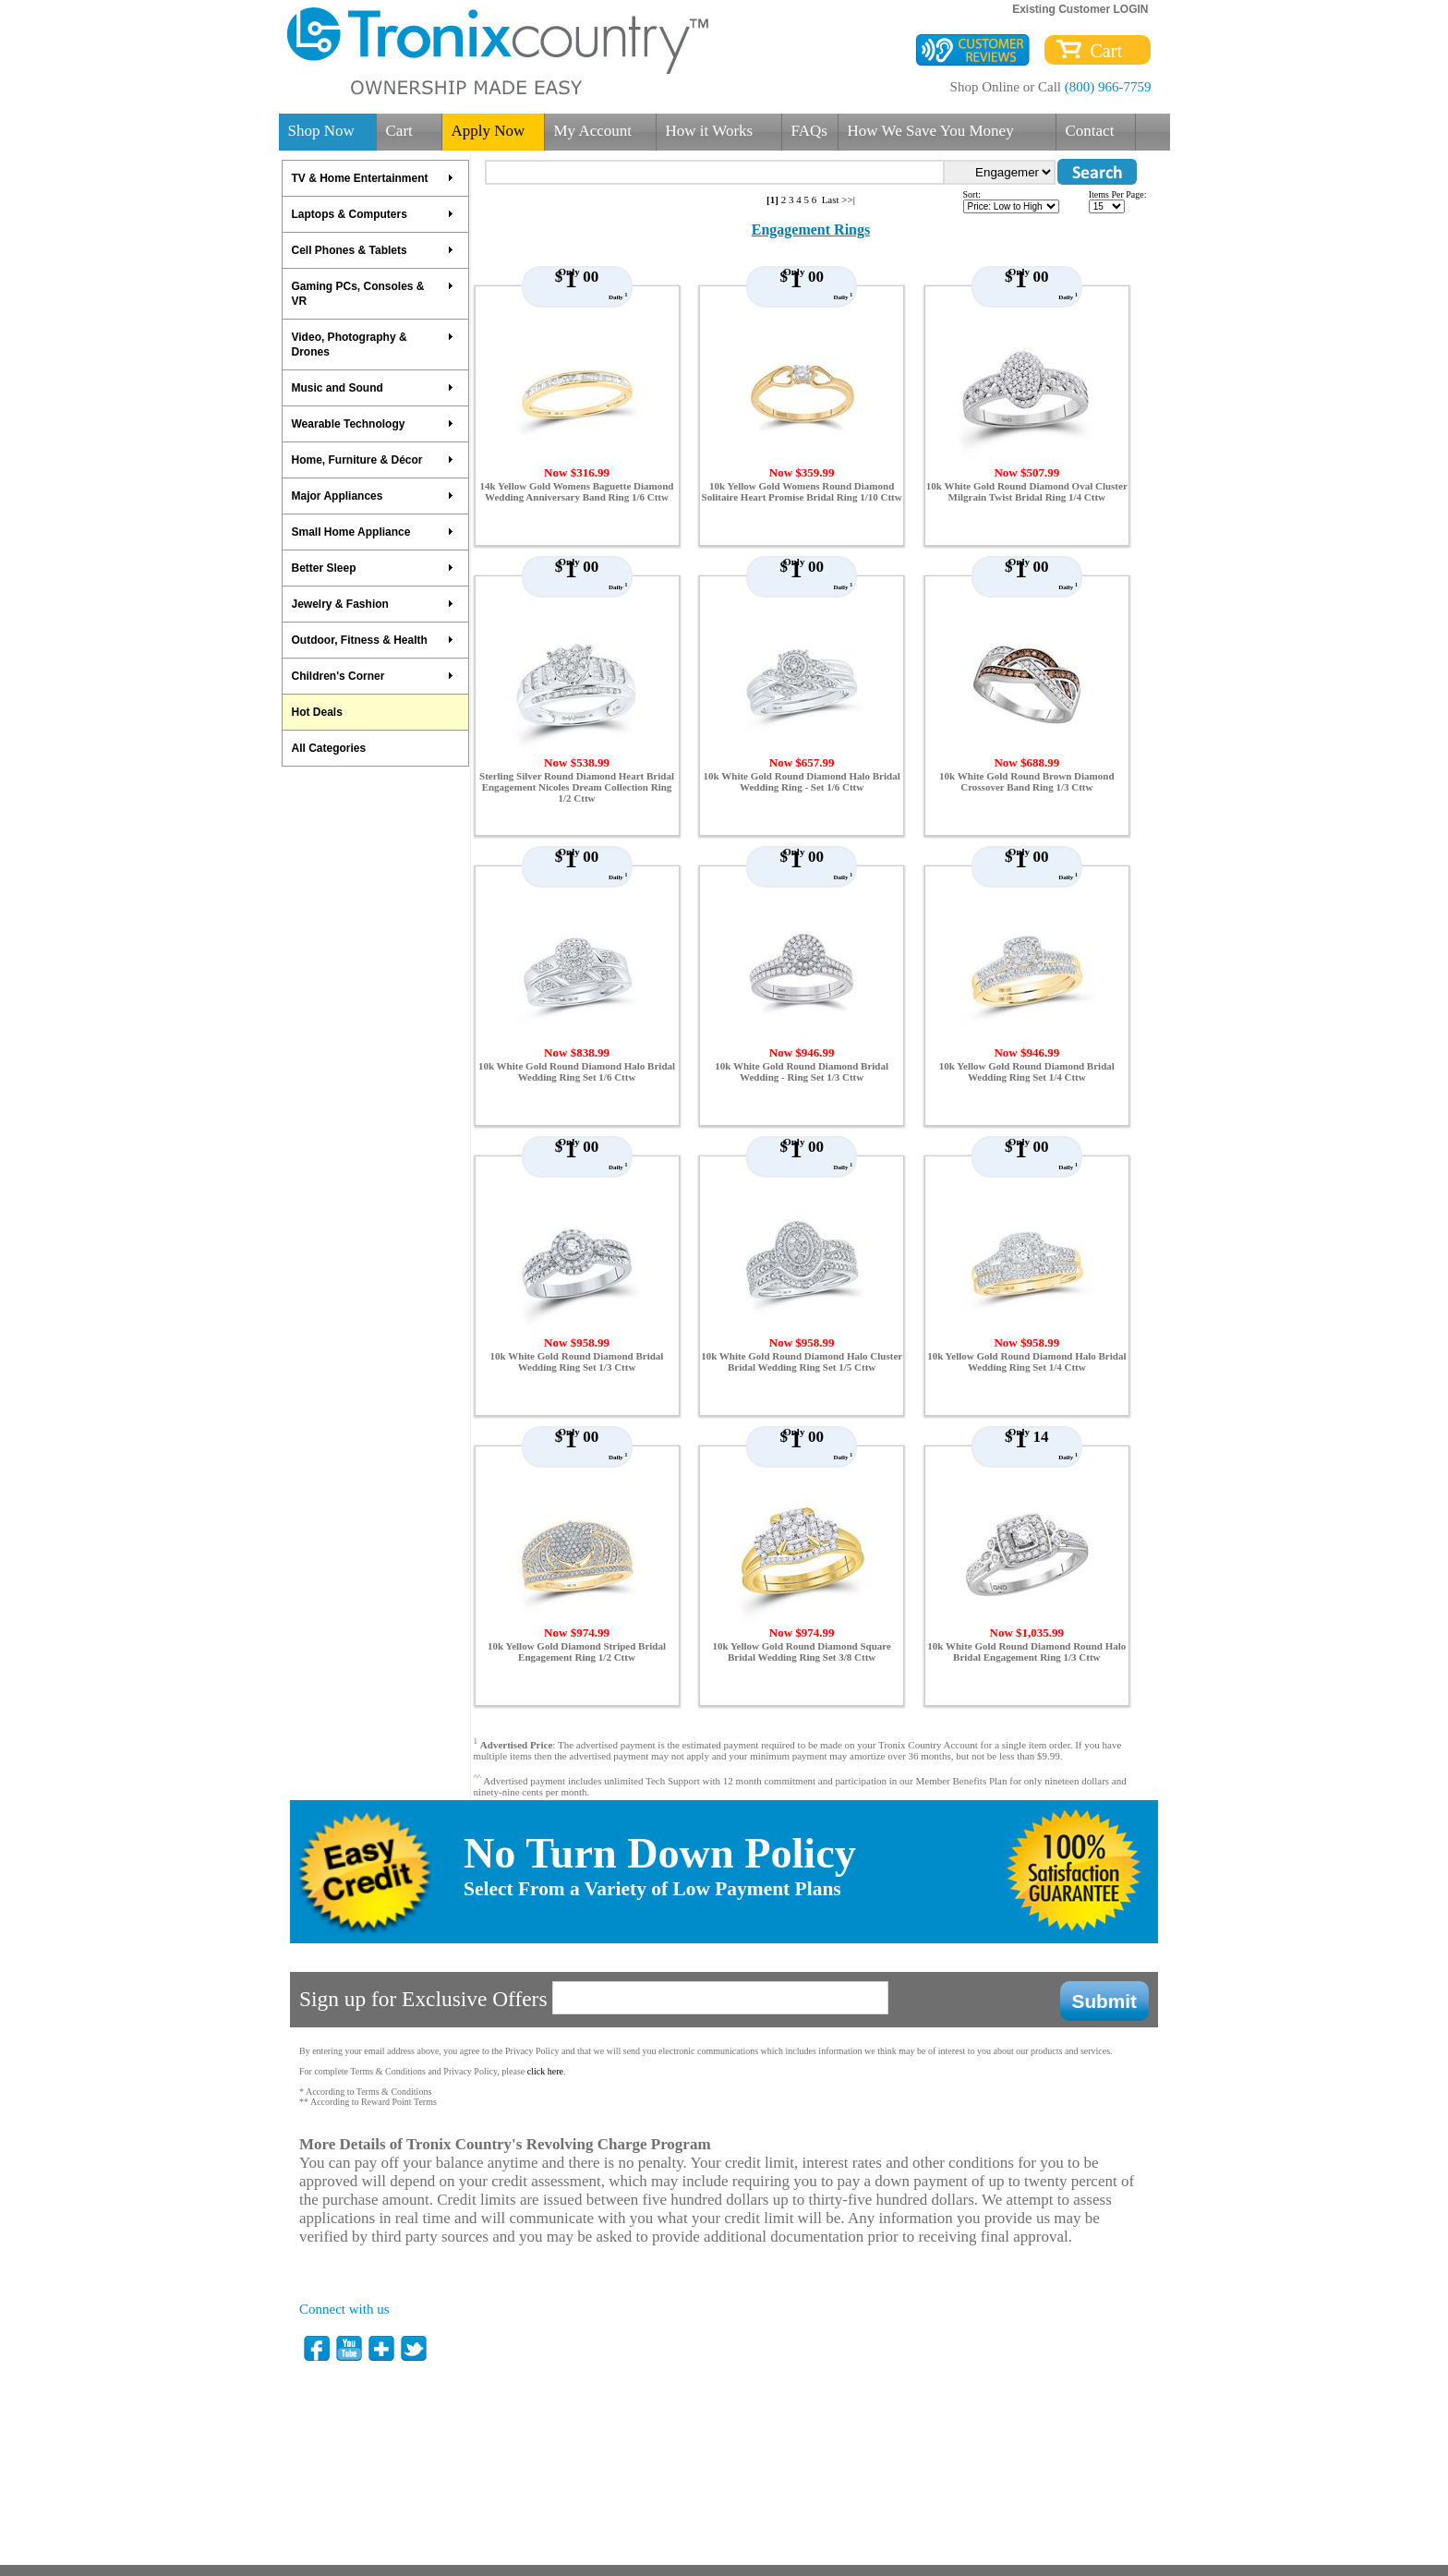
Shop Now (321, 130)
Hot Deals (317, 712)
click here (545, 2071)
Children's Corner (373, 676)
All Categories (329, 748)
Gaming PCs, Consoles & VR (373, 294)
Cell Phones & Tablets (373, 250)
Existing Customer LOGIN (1080, 9)
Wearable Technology (373, 423)
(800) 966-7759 (1108, 86)
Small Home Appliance (373, 532)
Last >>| (838, 199)
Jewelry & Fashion (373, 604)
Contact (1090, 130)
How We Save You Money (931, 130)
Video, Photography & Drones (373, 344)
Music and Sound (373, 387)
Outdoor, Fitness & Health (373, 640)
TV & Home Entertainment (373, 178)
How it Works (710, 130)
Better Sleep (373, 568)
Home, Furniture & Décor (373, 460)
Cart (1101, 51)
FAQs (809, 130)
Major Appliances (373, 496)
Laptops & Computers (373, 214)
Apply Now (488, 130)
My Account (593, 130)
